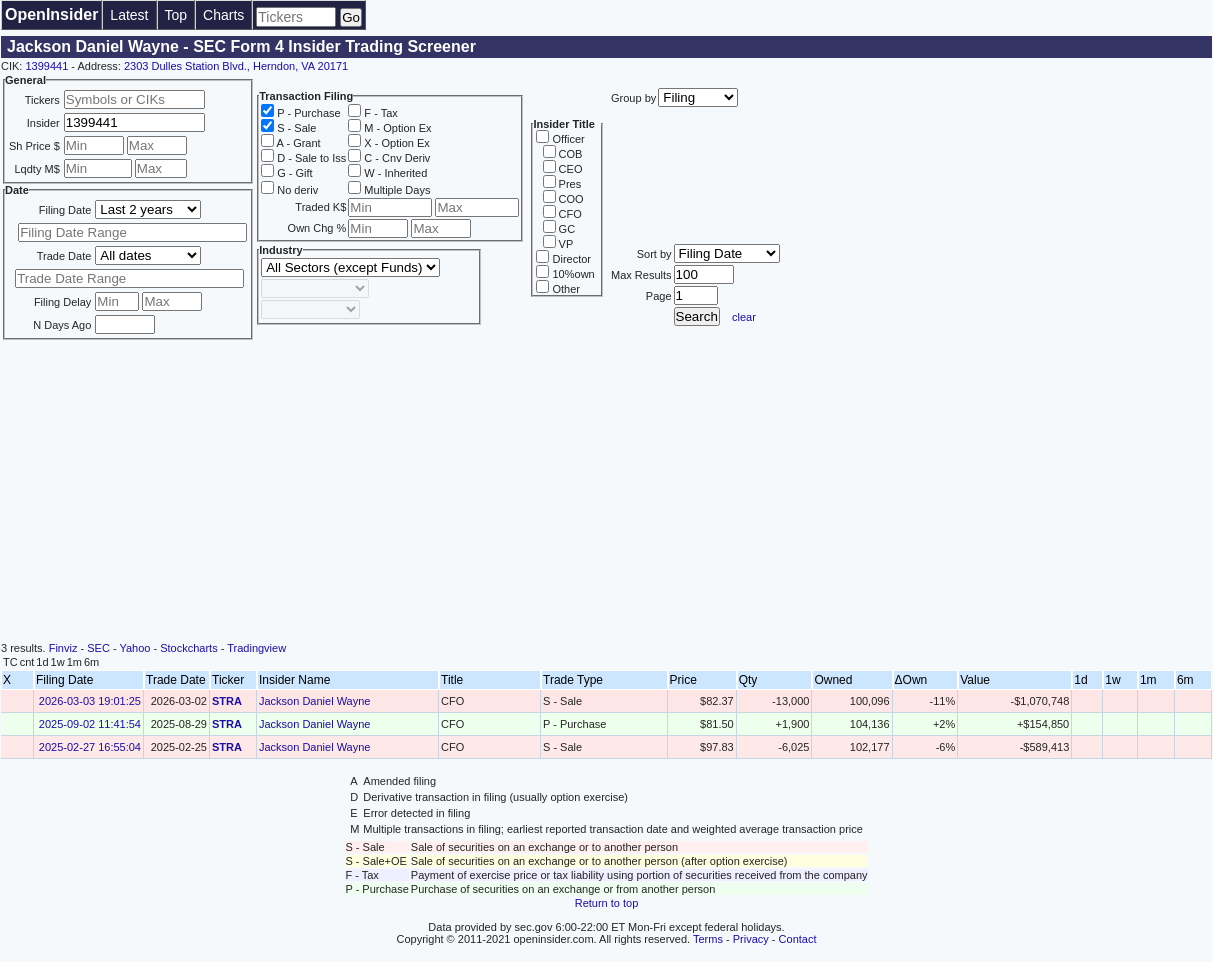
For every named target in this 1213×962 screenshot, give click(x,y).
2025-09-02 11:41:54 (90, 724)
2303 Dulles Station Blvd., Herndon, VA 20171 (236, 66)
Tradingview (256, 648)
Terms (708, 939)
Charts (223, 15)
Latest (129, 15)
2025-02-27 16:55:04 (90, 747)
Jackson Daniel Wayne (314, 701)
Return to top (607, 903)
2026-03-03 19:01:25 (90, 701)
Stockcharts (188, 648)
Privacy (751, 939)
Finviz (63, 648)
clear (744, 317)
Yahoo (134, 648)
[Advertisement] (607, 492)
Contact (798, 939)
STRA (227, 701)
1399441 (46, 66)
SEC (98, 648)
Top (176, 15)
